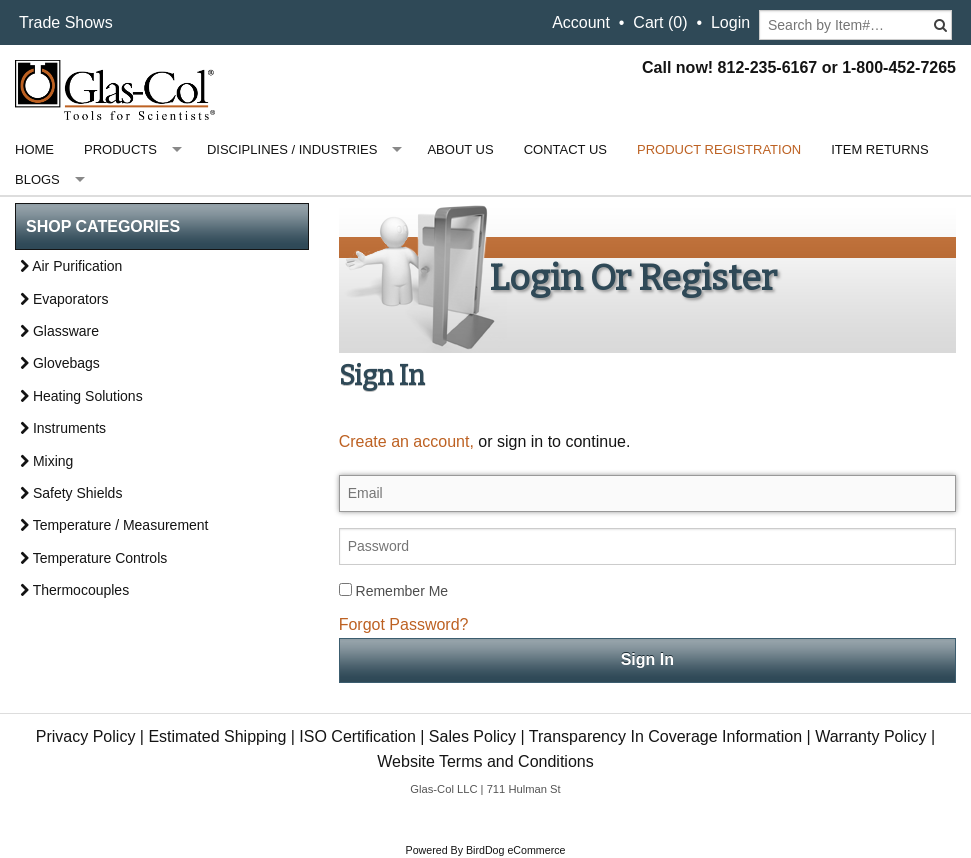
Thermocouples (74, 590)
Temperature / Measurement (114, 525)
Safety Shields (71, 493)
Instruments (63, 428)
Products (120, 149)
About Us (460, 149)
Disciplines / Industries (292, 149)
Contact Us (565, 149)
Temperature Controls (93, 558)
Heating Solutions (81, 396)
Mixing (46, 461)
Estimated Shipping (217, 736)
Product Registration (719, 149)
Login (730, 22)
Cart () (660, 22)
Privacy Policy (86, 736)
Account (581, 22)
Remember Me (393, 591)
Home (34, 149)
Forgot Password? (404, 624)
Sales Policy (472, 736)
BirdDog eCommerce (516, 850)
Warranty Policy (870, 736)
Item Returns (880, 149)
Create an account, (406, 441)
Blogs (37, 179)
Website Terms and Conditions (485, 761)
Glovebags (60, 363)
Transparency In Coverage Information (665, 736)
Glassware (59, 331)
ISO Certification (357, 736)
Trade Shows (66, 22)
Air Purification (71, 266)
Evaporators (64, 299)
